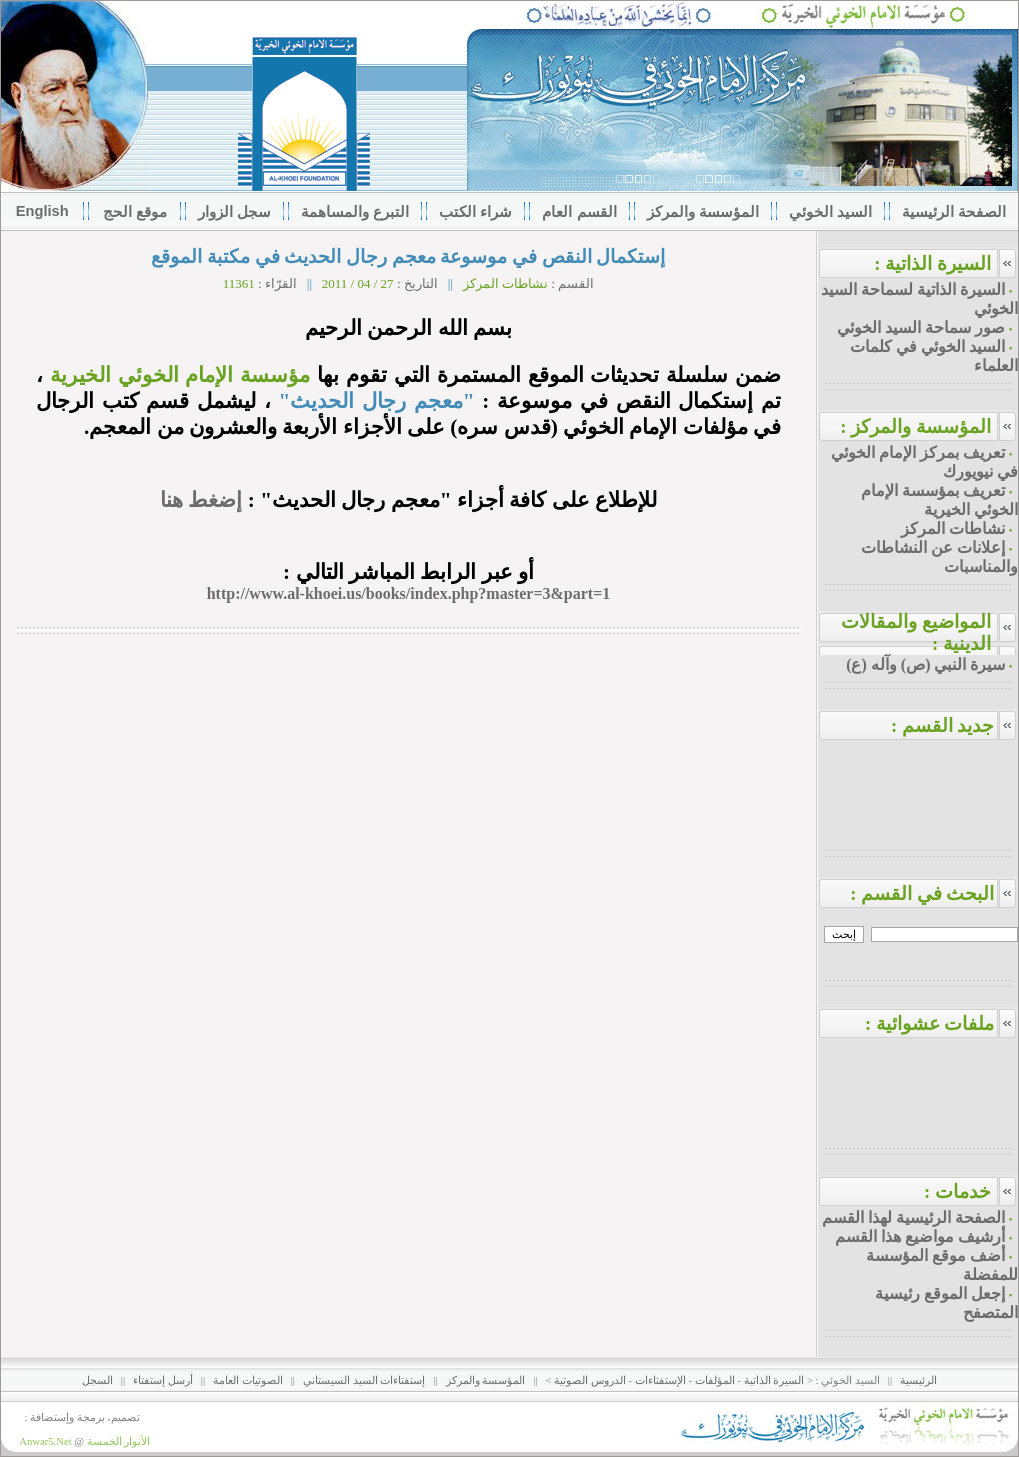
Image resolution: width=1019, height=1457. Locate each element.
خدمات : (957, 1191)
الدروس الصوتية (590, 1380)
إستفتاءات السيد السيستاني (364, 1380)
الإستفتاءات (660, 1380)
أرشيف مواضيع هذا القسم (920, 1236)
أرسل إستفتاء (163, 1380)
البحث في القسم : (934, 893)
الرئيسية (918, 1380)
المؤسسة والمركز (486, 1380)
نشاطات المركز (953, 528)
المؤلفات (715, 1380)
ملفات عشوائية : (941, 1023)
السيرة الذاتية (774, 1380)
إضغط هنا (201, 500)
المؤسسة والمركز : (915, 426)
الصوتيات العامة (248, 1380)
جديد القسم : (954, 725)
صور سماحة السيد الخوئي (921, 327)
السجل (97, 1380)
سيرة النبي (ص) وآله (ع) (925, 664)
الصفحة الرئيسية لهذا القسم (913, 1217)
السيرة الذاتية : (932, 263)
